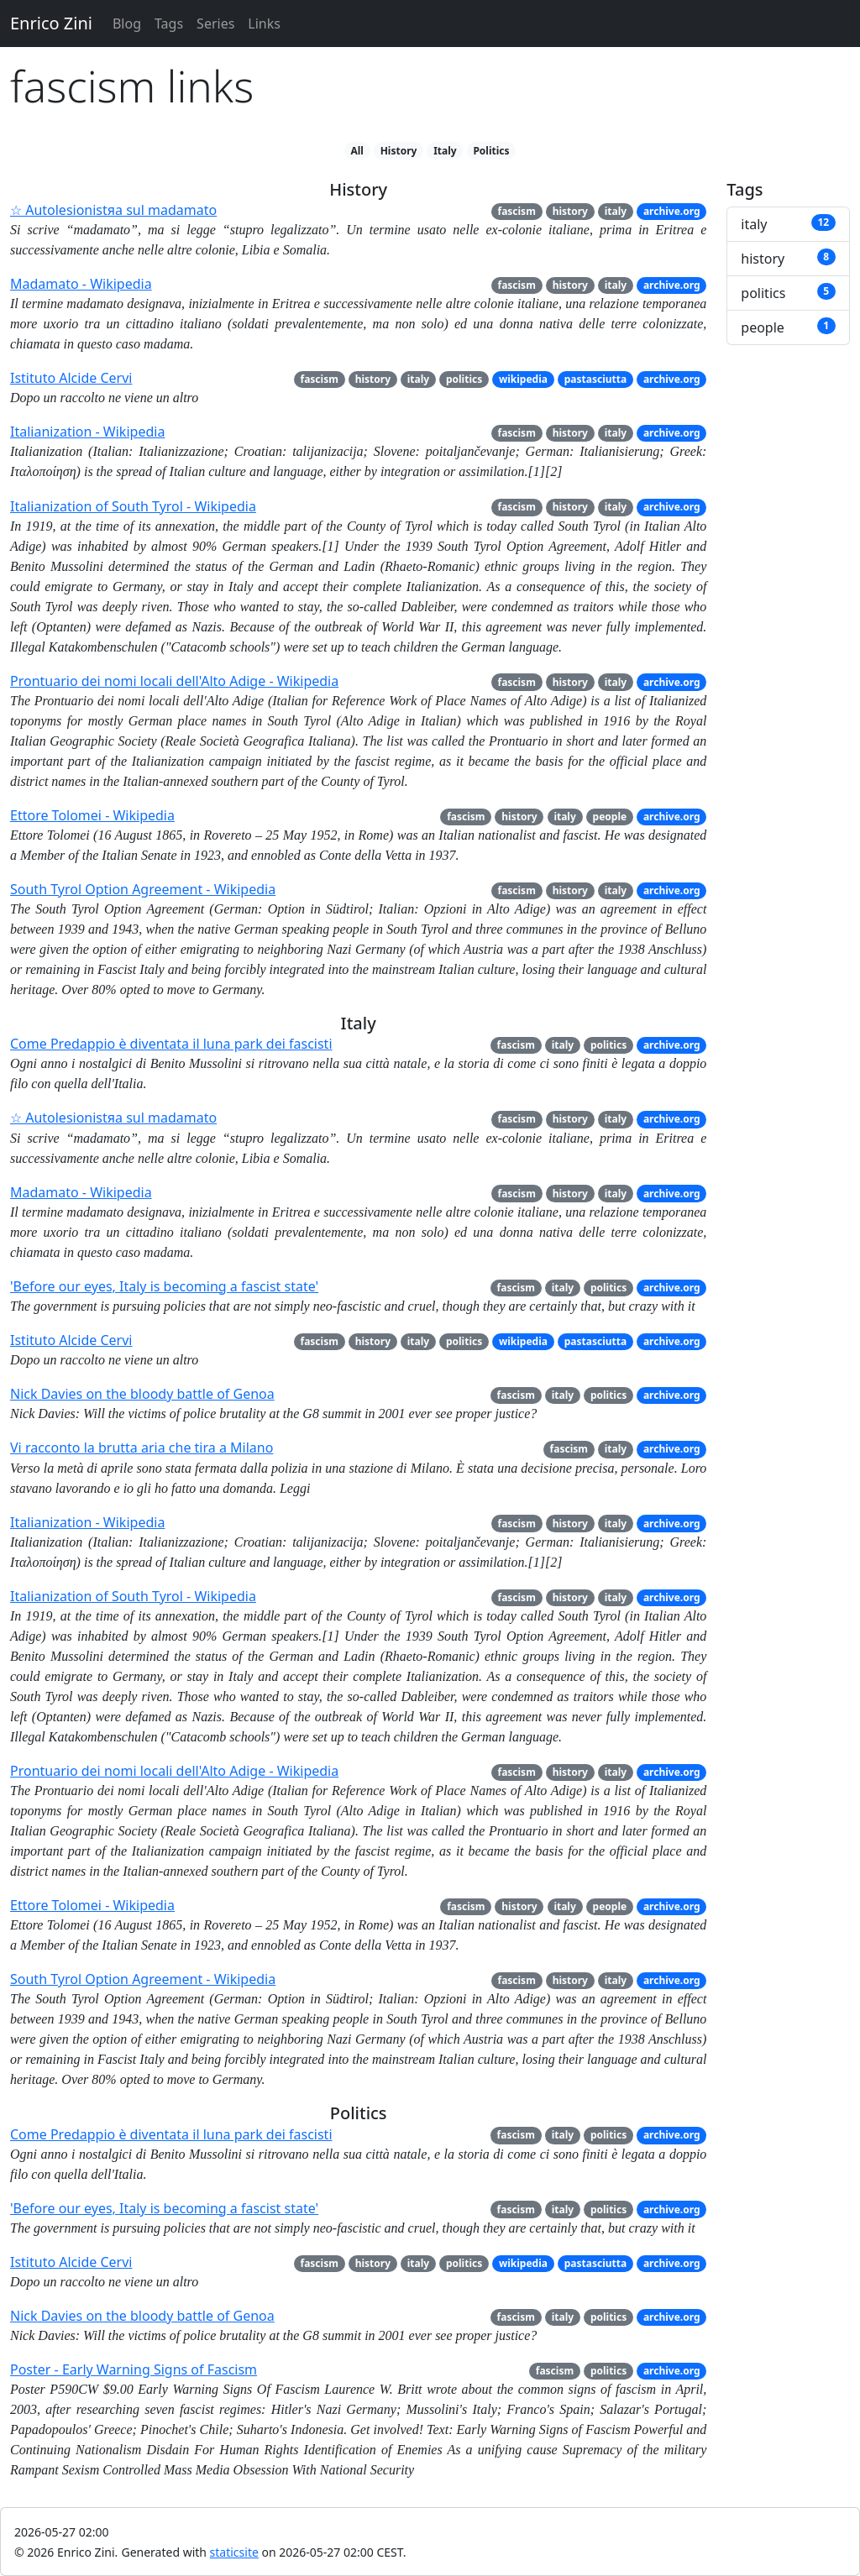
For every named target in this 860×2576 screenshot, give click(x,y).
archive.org (671, 211)
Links (264, 23)
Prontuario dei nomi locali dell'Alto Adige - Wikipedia (174, 681)
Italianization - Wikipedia (87, 431)
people (610, 816)
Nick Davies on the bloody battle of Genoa (142, 1394)
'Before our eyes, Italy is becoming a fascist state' (164, 1286)
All (356, 151)
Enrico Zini (51, 23)
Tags (169, 23)
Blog (127, 23)
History (398, 151)
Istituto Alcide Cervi (71, 378)
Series (215, 23)
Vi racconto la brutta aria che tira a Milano (141, 1447)
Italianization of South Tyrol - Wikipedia (133, 506)
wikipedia (523, 379)
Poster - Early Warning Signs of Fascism (133, 2369)
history (570, 211)
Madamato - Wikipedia (81, 284)
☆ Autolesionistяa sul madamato (113, 210)
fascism (516, 211)
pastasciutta (595, 379)
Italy (445, 151)
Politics (491, 151)
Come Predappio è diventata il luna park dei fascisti (171, 1043)
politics (464, 379)
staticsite (234, 2552)
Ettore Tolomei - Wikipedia (92, 815)
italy (616, 211)
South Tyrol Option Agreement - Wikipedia (142, 889)
